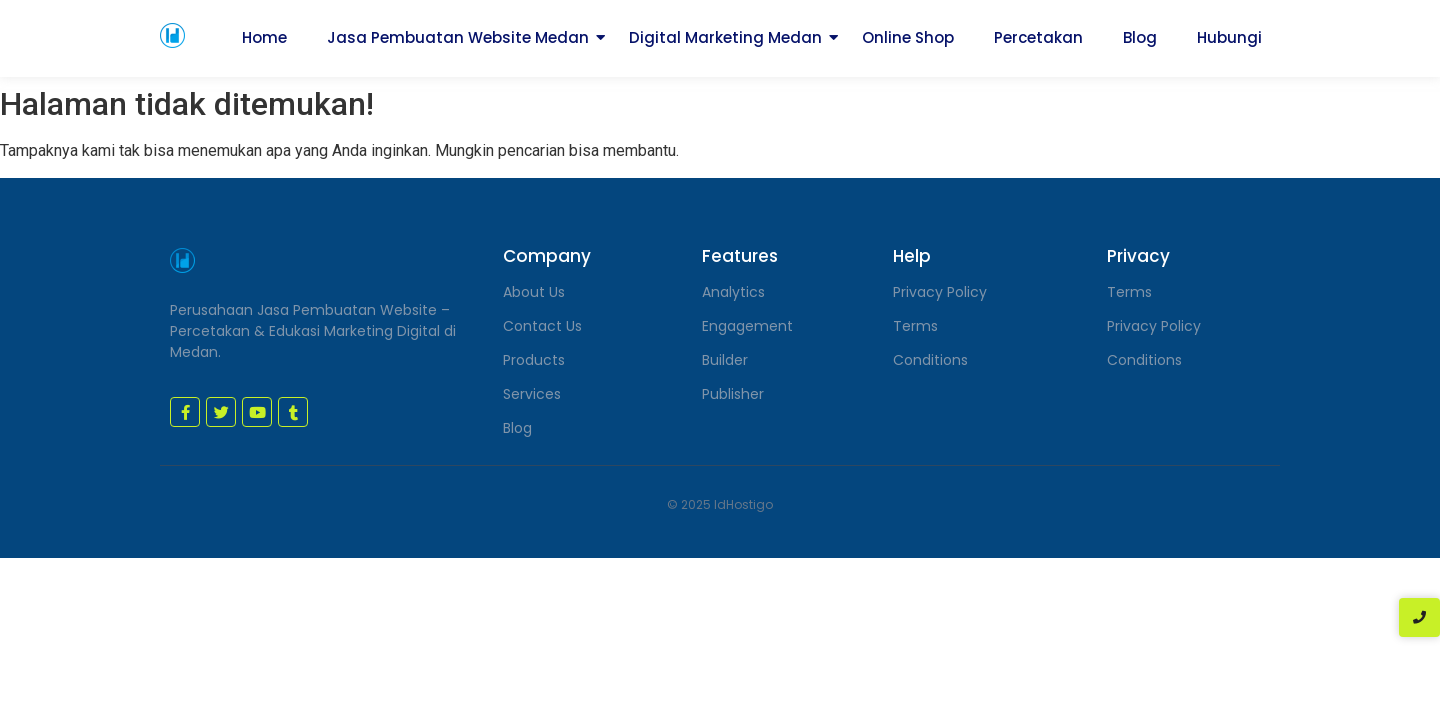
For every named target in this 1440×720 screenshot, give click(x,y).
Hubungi (1229, 37)
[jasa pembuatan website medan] (172, 35)
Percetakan (1038, 37)
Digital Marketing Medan (725, 37)
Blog (1140, 37)
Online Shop (908, 37)
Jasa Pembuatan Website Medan (458, 37)
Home (264, 37)
